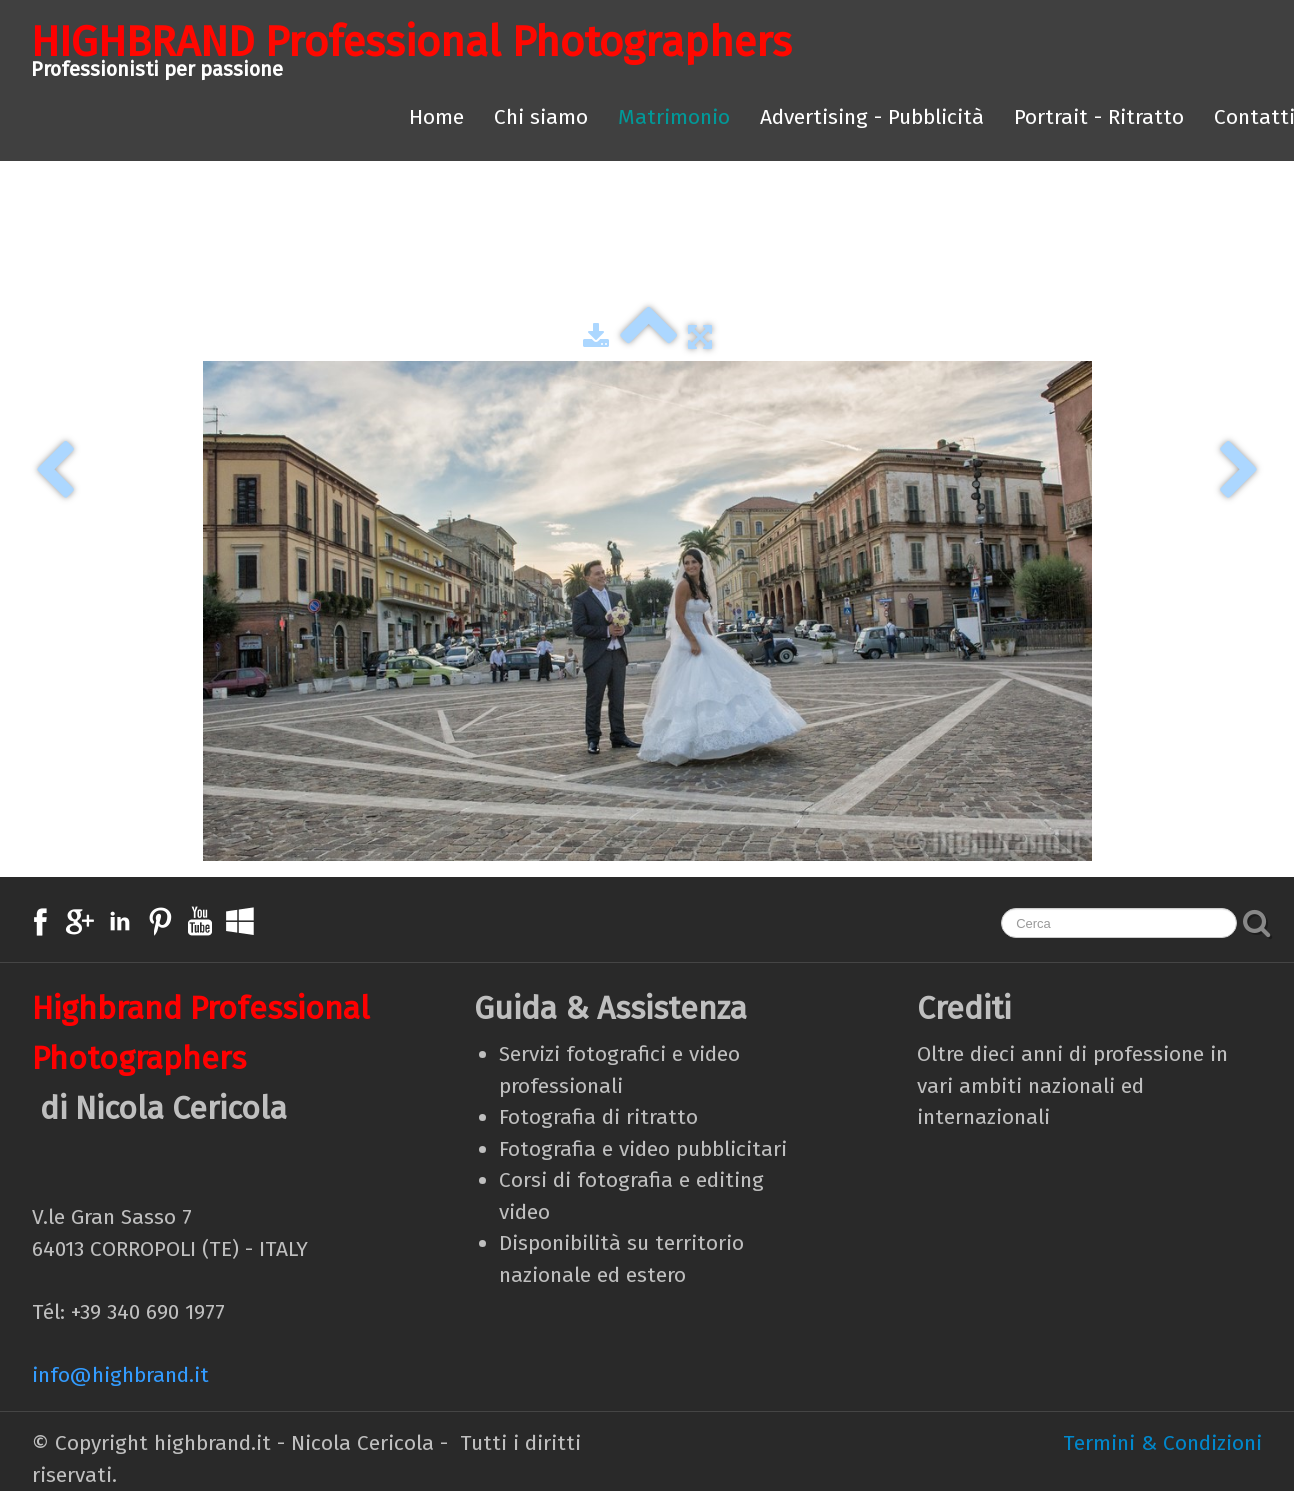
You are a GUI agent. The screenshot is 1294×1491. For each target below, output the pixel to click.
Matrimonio (674, 117)
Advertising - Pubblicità (872, 117)
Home (436, 117)
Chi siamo (541, 117)
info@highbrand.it (120, 1375)
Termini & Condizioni (1162, 1443)
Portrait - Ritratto (1099, 117)
